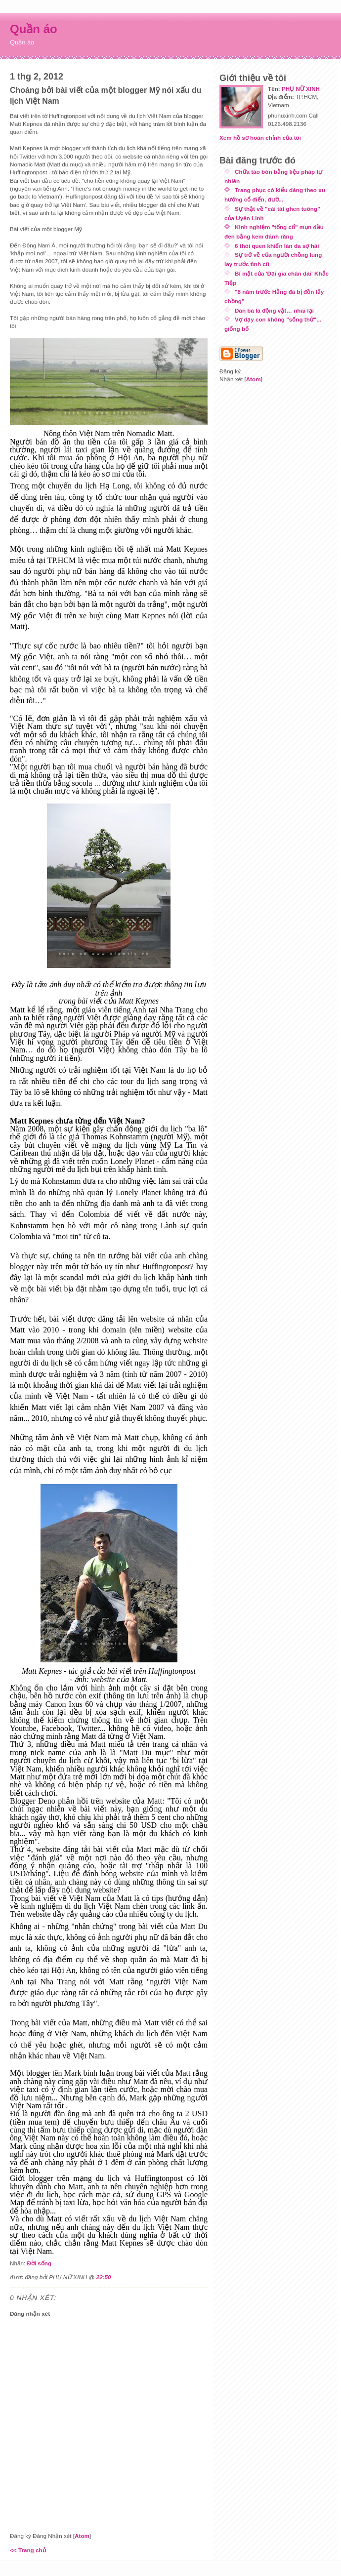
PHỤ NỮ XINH (301, 88)
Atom (82, 2536)
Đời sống (39, 2263)
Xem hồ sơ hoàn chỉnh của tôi (260, 137)
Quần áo (33, 29)
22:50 (103, 2277)
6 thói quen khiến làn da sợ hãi (277, 245)
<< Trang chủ (28, 2550)
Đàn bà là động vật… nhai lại (274, 310)
